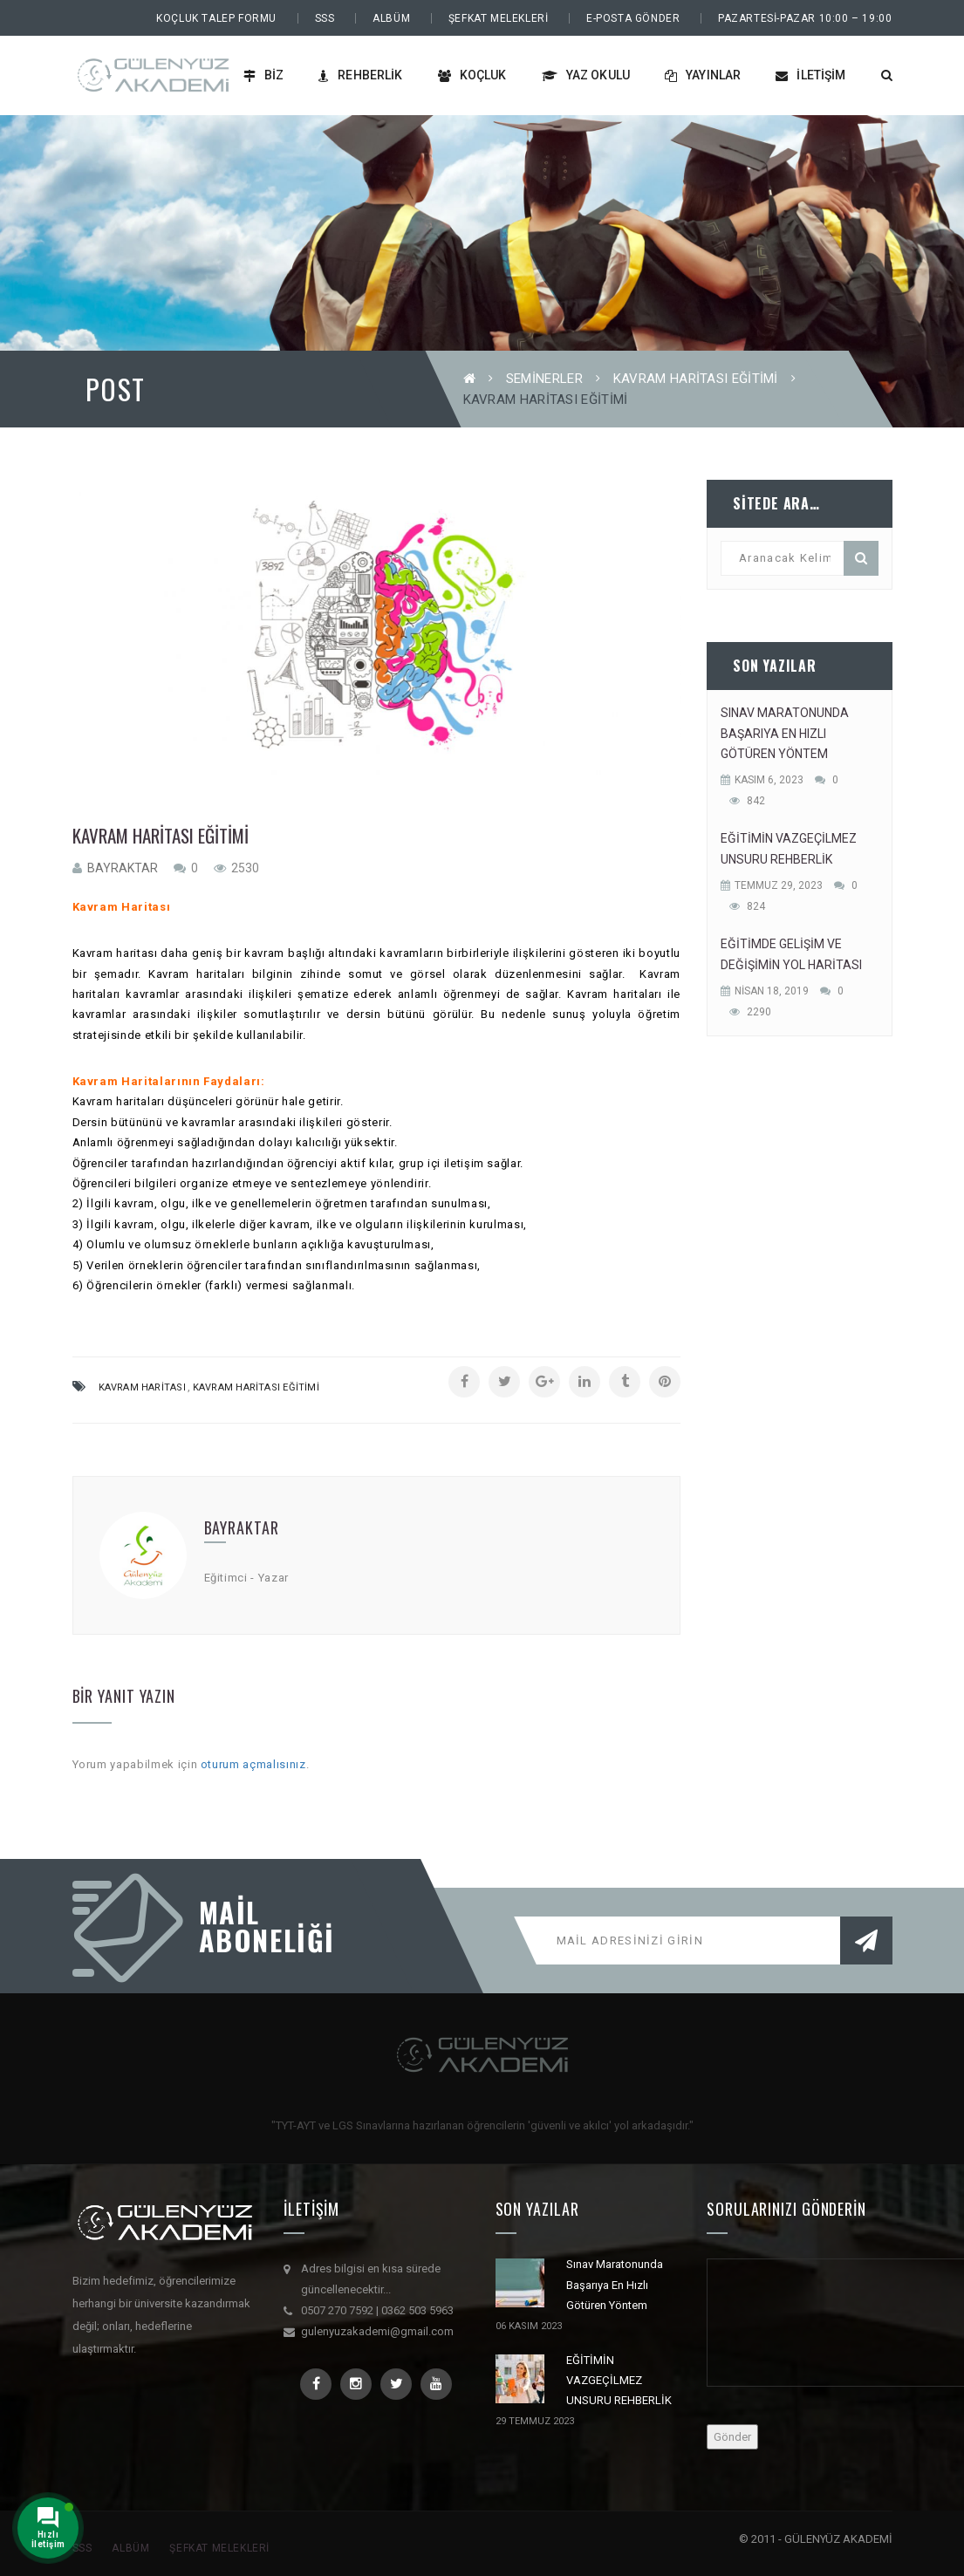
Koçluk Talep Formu (216, 18)
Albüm (391, 18)
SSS (325, 18)
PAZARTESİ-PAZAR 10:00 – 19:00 (805, 18)
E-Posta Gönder (633, 18)
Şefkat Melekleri (498, 18)
